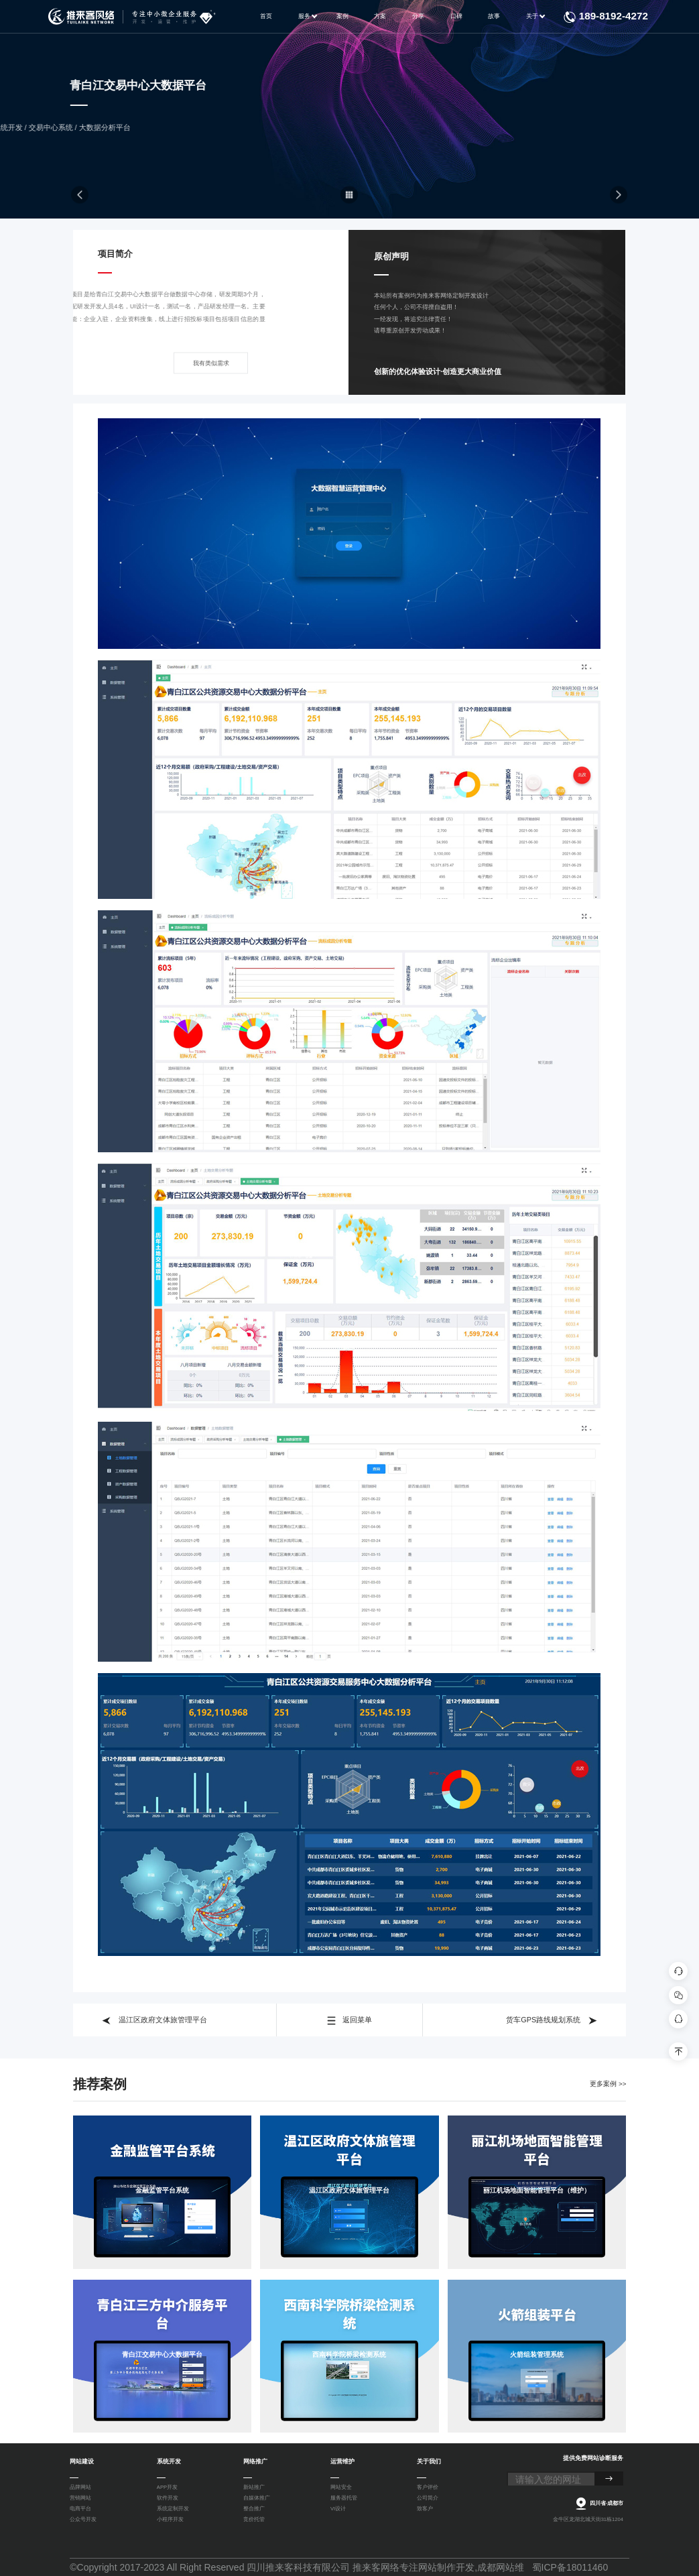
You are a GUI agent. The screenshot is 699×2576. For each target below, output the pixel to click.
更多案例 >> (608, 2083)
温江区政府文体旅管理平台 (154, 2020)
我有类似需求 (211, 376)
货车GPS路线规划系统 (551, 2020)
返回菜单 (349, 2020)
